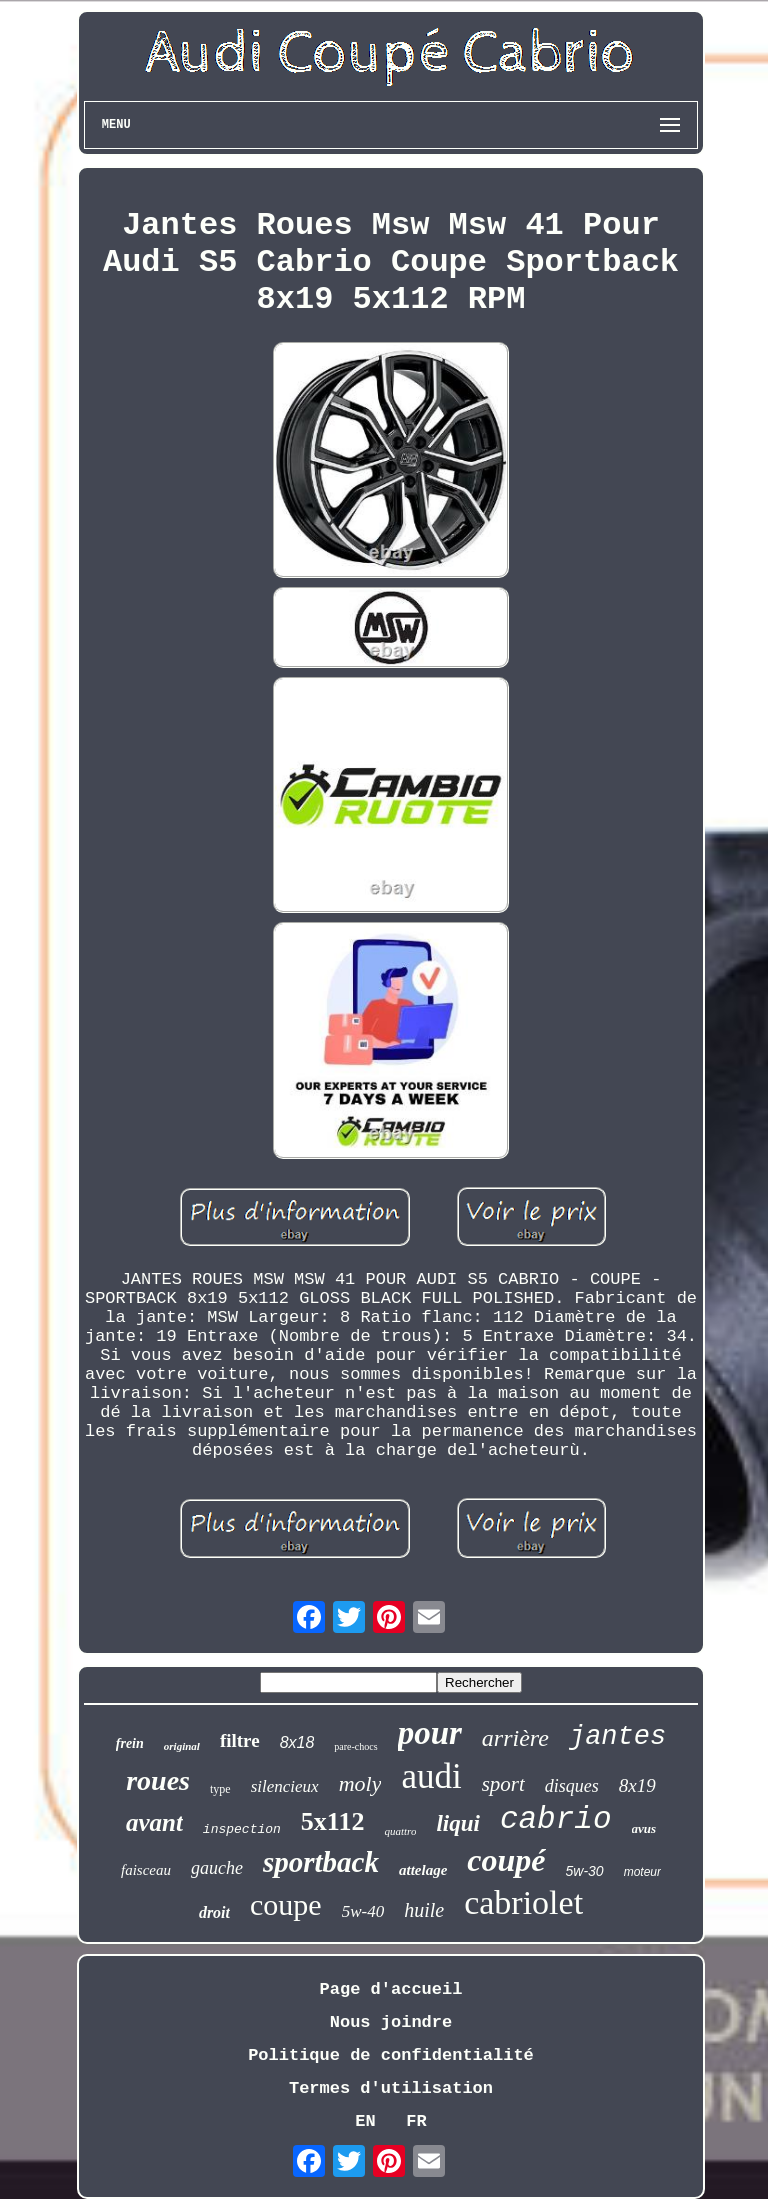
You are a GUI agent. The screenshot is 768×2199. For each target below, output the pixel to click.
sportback (321, 1862)
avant (154, 1822)
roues (158, 1780)
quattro (400, 1831)
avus (644, 1828)
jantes (617, 1737)
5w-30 (585, 1871)
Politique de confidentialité (391, 2055)
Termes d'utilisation (391, 2088)
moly (360, 1783)
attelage (423, 1870)
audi (431, 1776)
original (182, 1746)
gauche (217, 1868)
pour (430, 1733)
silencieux (285, 1786)
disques (572, 1786)
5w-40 (363, 1911)
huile (424, 1910)
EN (365, 2121)
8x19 (637, 1785)
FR (416, 2121)
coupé (506, 1860)
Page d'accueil (391, 1989)
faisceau (146, 1870)
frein (130, 1743)
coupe (286, 1904)
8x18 (297, 1742)
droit (214, 1912)
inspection (242, 1829)
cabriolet (523, 1902)
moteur (642, 1872)
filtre (240, 1740)
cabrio (556, 1819)
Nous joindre (391, 2022)
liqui (457, 1823)
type (220, 1789)
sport (503, 1784)
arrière (515, 1738)
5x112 (333, 1821)
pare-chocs (355, 1746)
